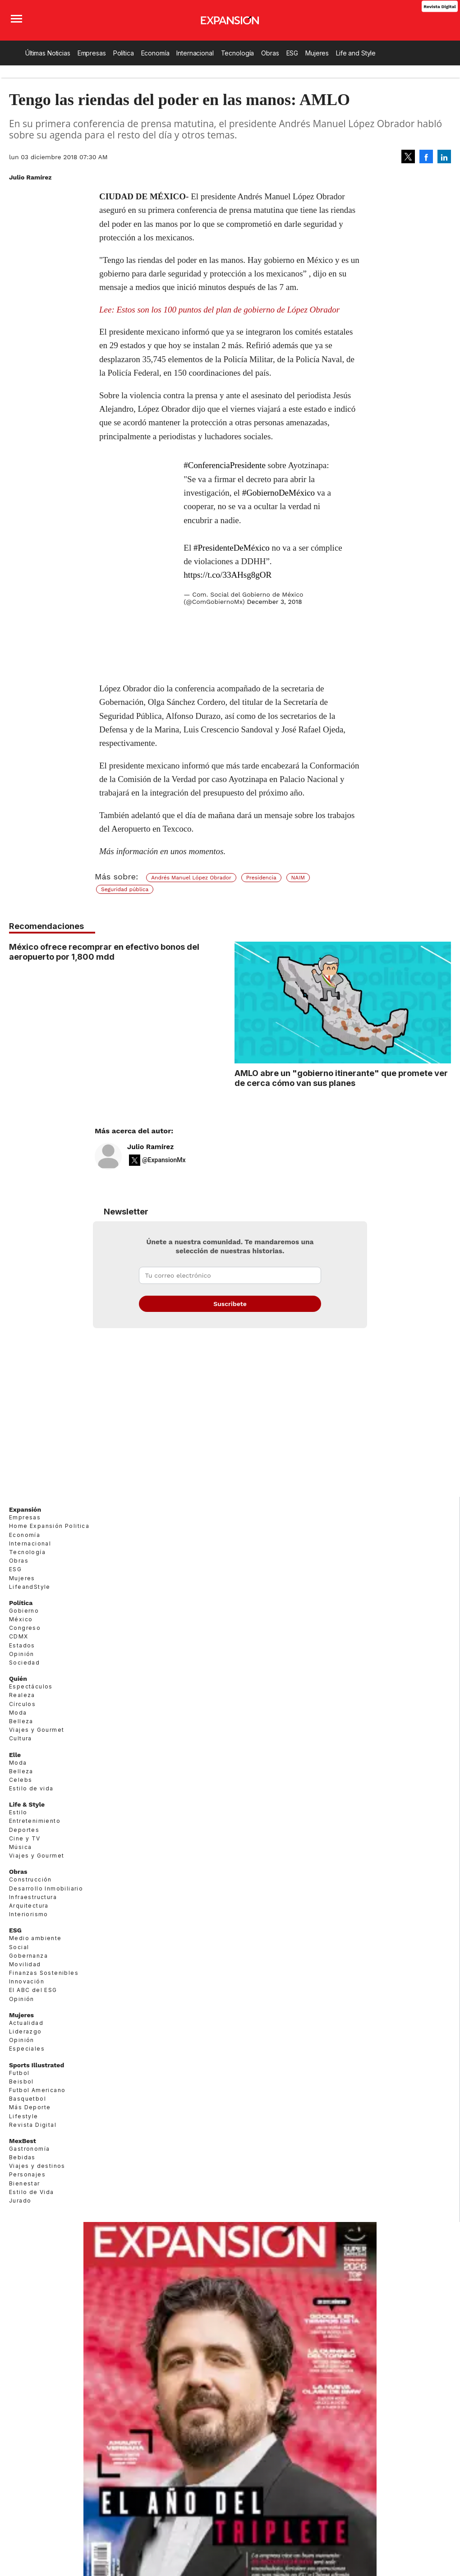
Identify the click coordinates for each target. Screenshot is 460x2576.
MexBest (22, 2140)
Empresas (92, 53)
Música (20, 1847)
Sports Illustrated (36, 2065)
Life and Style (356, 53)
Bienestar (24, 2183)
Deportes (24, 1829)
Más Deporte (30, 2107)
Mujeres (317, 53)
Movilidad (25, 1964)
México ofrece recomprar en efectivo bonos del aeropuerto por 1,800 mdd (104, 951)
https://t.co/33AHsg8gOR (227, 575)
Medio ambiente (35, 1938)
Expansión (25, 1509)
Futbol (19, 2073)
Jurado (20, 2200)
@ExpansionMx (164, 1160)
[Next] (441, 1027)
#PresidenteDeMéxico (231, 547)
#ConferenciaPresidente (224, 465)
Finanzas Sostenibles (43, 1972)
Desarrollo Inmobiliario (46, 1888)
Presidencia (261, 877)
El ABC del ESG (33, 1990)
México (20, 1619)
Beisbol (21, 2081)
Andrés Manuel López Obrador (191, 877)
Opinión (21, 1654)
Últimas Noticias (47, 53)
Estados (22, 1645)
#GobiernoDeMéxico (278, 492)
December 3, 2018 (274, 601)
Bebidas (22, 2157)
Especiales (27, 2048)
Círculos (22, 1704)
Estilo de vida (31, 1788)
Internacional (194, 53)
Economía (155, 53)
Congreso (25, 1627)
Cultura (20, 1738)
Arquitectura (29, 1905)
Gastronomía (29, 2148)
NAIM (298, 877)
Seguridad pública (124, 889)
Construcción (30, 1879)
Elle (15, 1754)
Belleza (21, 1721)
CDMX (18, 1636)
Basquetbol (27, 2098)
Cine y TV (25, 1838)
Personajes (27, 2174)
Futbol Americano (37, 2090)
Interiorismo (28, 1914)
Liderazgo (25, 2031)
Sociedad (24, 1662)
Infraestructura (33, 1897)
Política (123, 53)
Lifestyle (23, 2116)
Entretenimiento (34, 1820)
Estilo (18, 1812)
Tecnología (237, 53)
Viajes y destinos (37, 2165)
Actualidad (26, 2022)
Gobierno (24, 1610)
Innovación (26, 1981)
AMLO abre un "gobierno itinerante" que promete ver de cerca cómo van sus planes (341, 1078)
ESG (292, 53)
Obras (270, 53)
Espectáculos (31, 1686)
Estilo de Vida (31, 2192)
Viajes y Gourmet (36, 1729)
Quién (18, 1678)
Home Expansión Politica (49, 1526)
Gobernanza (28, 1955)
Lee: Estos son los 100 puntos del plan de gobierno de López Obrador (219, 309)
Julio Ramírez (150, 1147)
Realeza (22, 1695)
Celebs (20, 1779)
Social (19, 1947)
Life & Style (27, 1804)
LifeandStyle (30, 1586)
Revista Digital (439, 6)
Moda (18, 1712)
